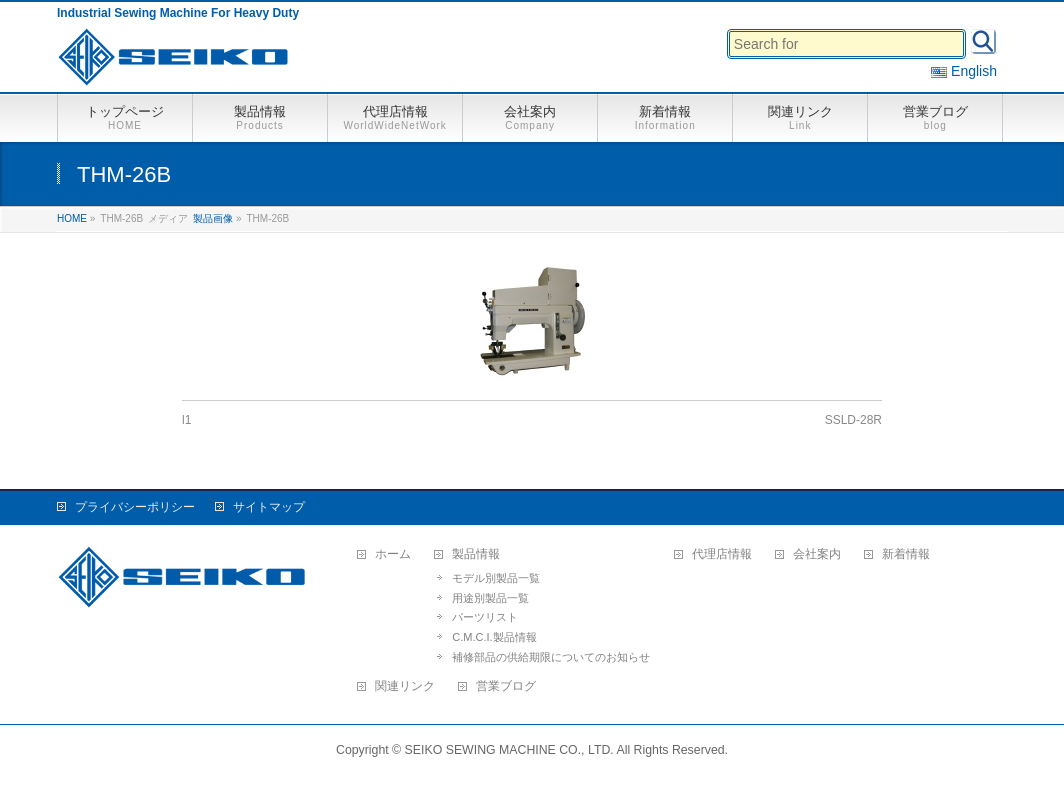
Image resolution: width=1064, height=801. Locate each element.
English (964, 71)
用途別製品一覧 (490, 598)
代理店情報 (722, 554)
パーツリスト (485, 617)
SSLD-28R (853, 420)
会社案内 (817, 554)
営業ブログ (506, 686)
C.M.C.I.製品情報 (494, 637)
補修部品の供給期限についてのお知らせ (551, 657)
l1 (186, 420)
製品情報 (476, 554)
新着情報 (906, 554)
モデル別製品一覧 (496, 578)
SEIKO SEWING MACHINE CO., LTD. (509, 750)
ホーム (393, 554)
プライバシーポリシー (135, 507)
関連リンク (405, 686)
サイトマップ (269, 507)
